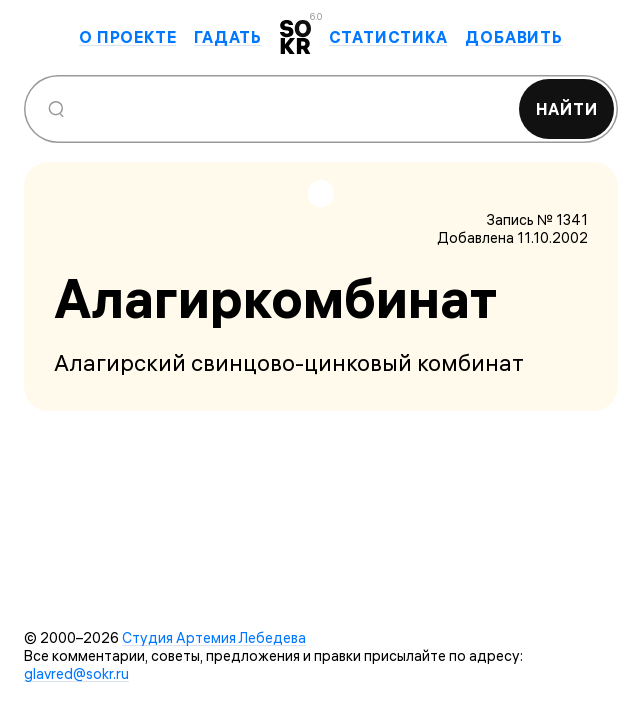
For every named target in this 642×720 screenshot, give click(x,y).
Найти (567, 109)
